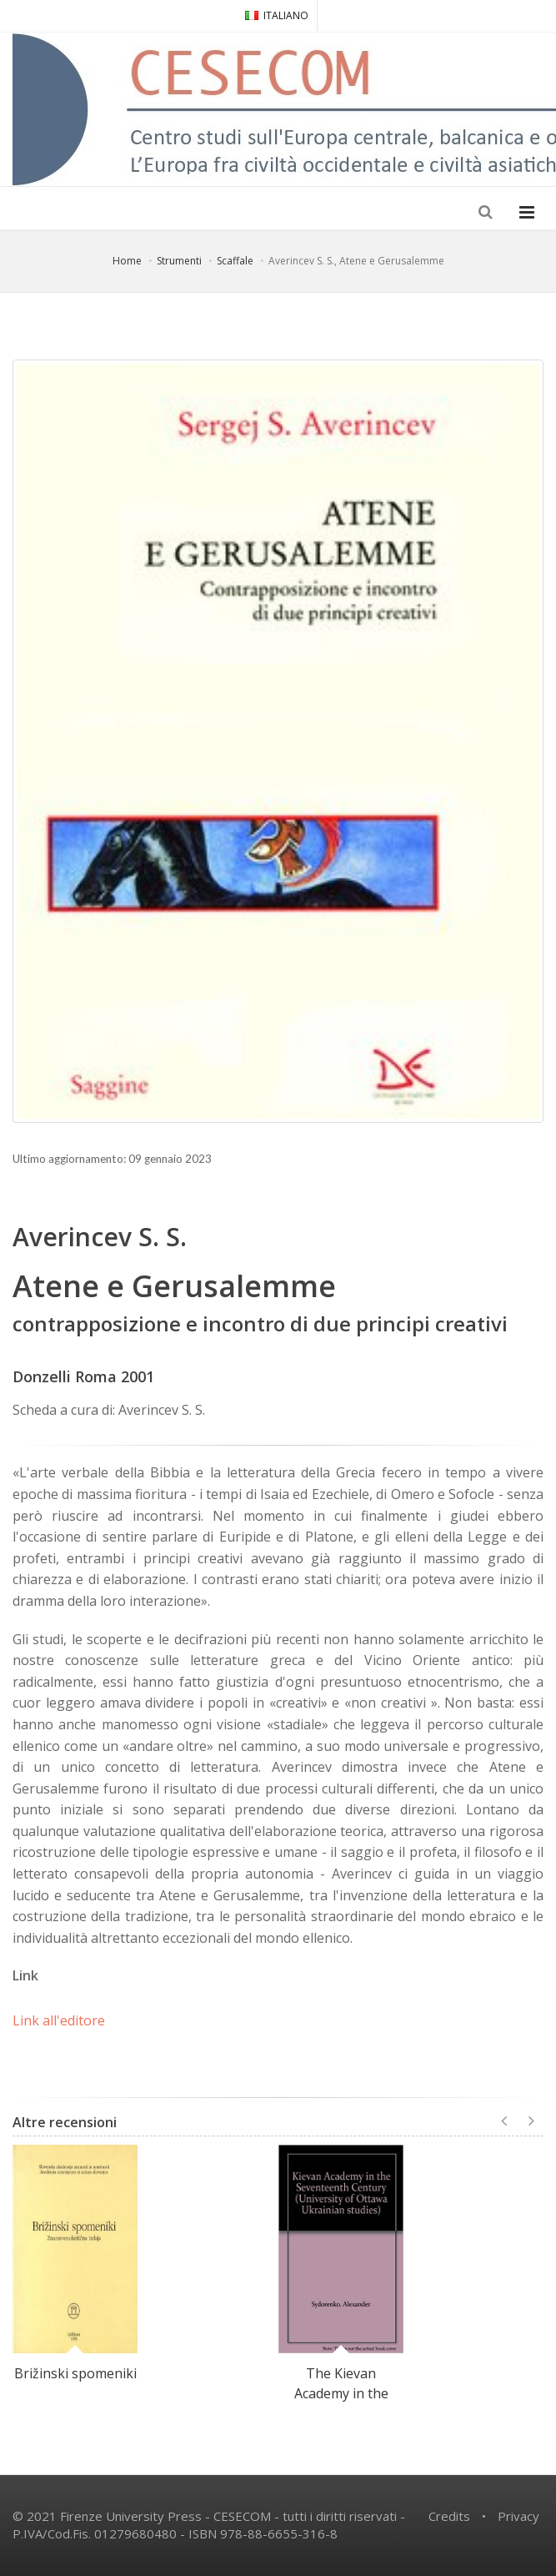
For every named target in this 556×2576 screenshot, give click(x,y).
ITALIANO (276, 15)
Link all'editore (59, 2020)
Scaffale (235, 261)
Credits (449, 2516)
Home (127, 261)
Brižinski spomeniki (75, 2373)
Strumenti (179, 261)
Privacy (518, 2516)
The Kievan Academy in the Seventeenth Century (341, 2403)
